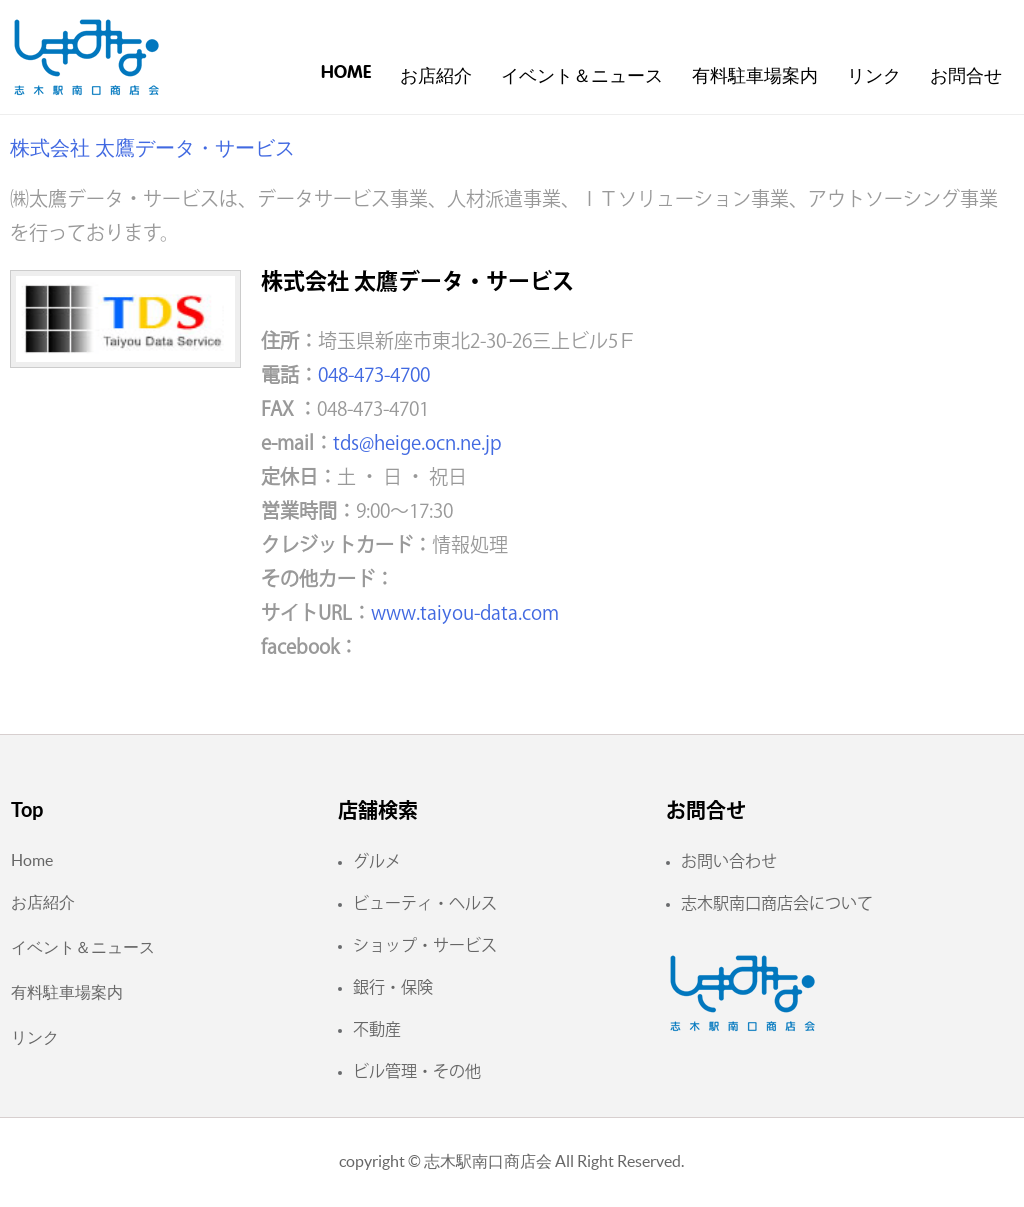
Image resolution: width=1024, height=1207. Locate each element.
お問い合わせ (729, 861)
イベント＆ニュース (582, 77)
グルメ (377, 861)
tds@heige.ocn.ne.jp (417, 442)
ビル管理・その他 (417, 1071)
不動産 (377, 1029)
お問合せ (966, 77)
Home (346, 73)
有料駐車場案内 (755, 77)
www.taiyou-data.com (465, 612)
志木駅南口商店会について (777, 903)
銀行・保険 (393, 987)
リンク (874, 77)
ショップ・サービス (425, 945)
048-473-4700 (374, 374)
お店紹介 (436, 77)
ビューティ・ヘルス (425, 903)
